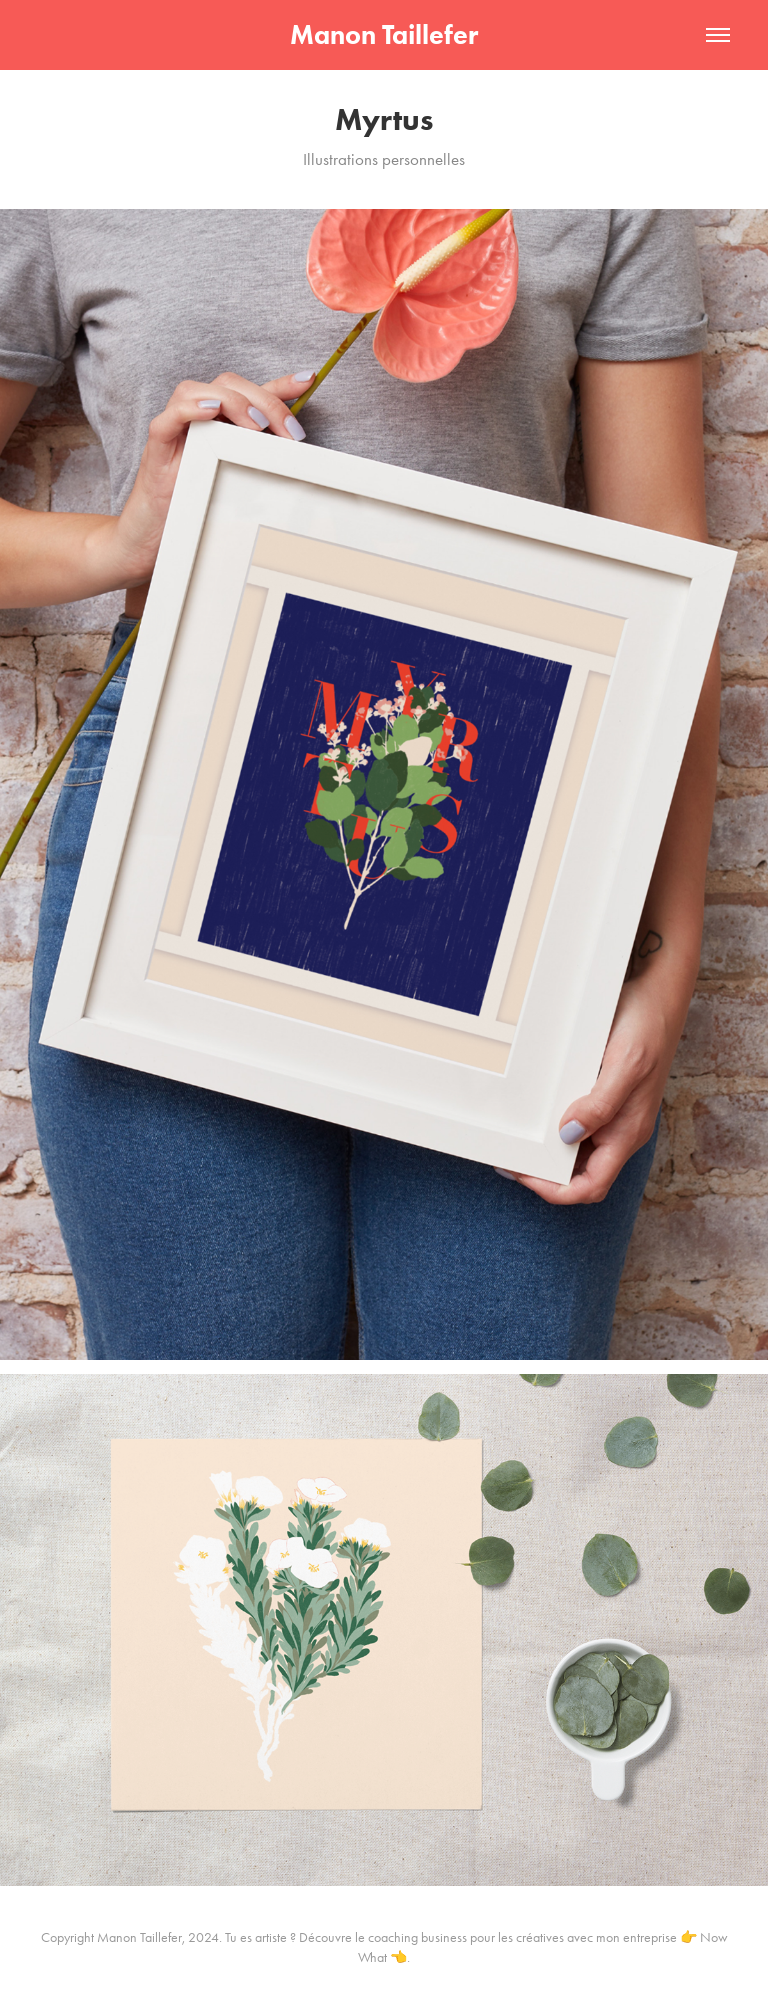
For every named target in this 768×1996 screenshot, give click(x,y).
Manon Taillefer (384, 34)
